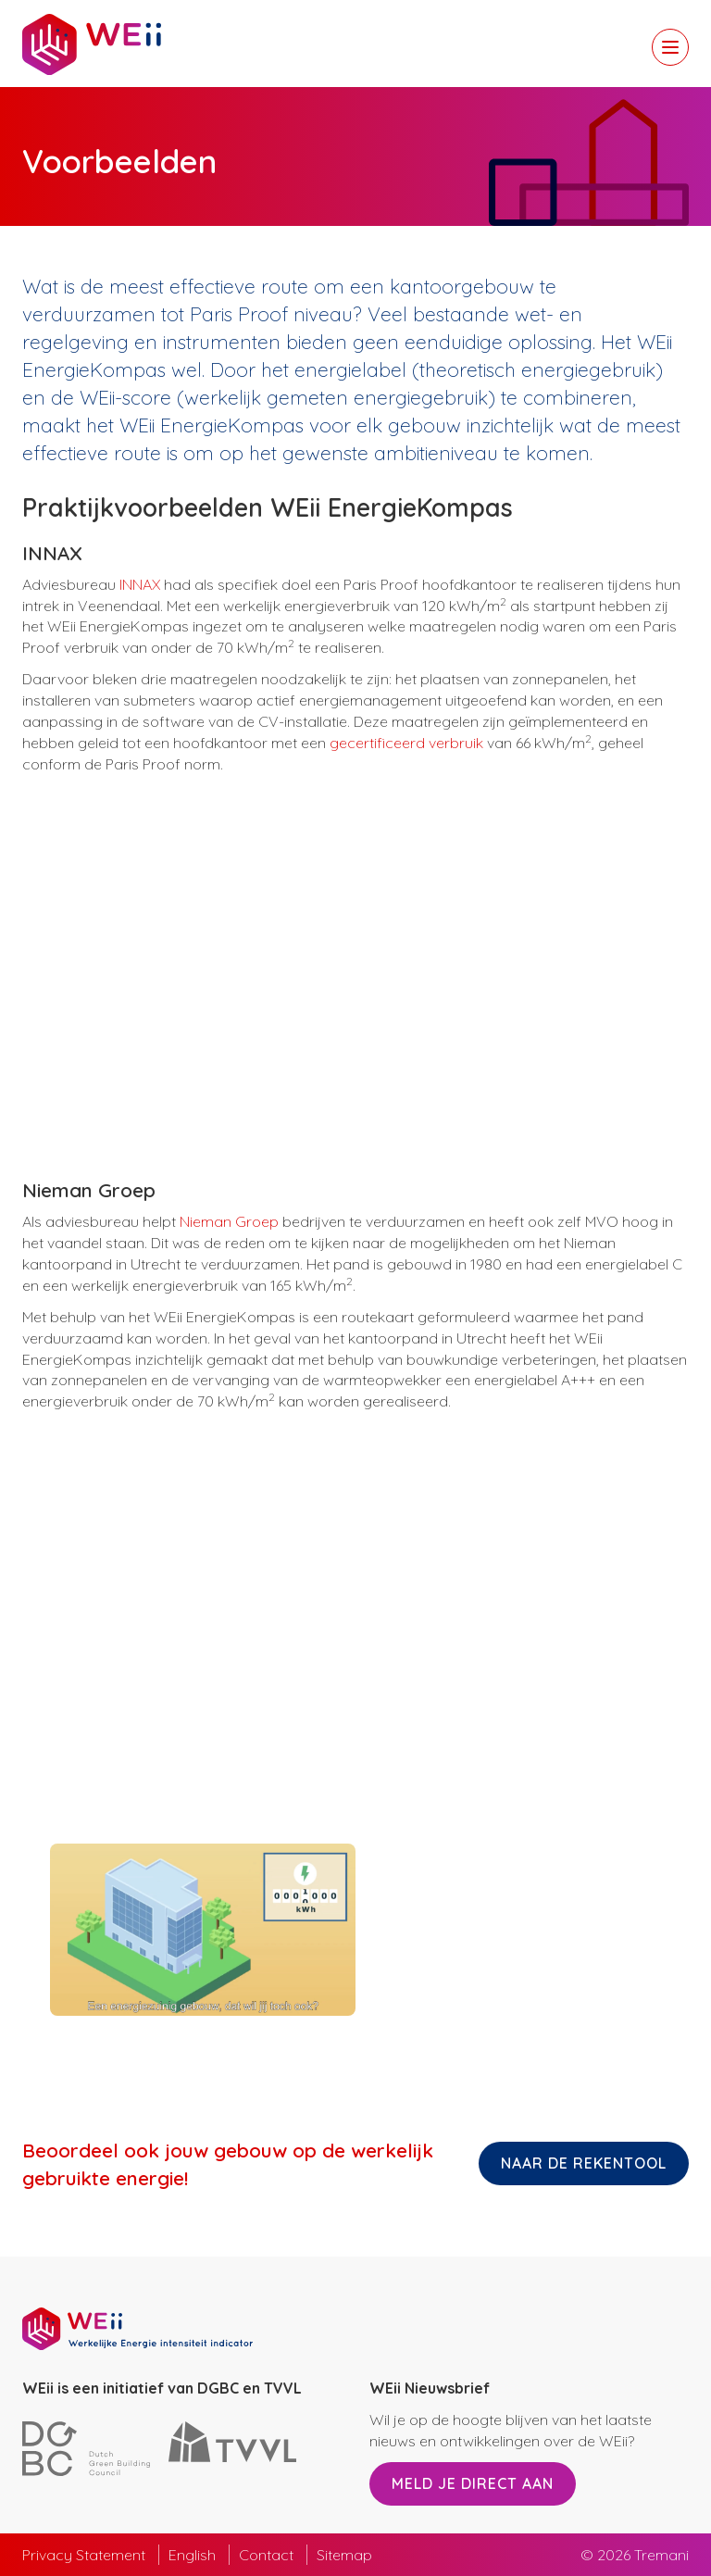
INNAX (139, 584)
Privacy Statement (83, 2554)
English (192, 2554)
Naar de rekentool (584, 2163)
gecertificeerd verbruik (406, 742)
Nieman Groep (229, 1221)
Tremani (661, 2554)
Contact (266, 2554)
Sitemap (344, 2554)
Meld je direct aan (473, 2483)
